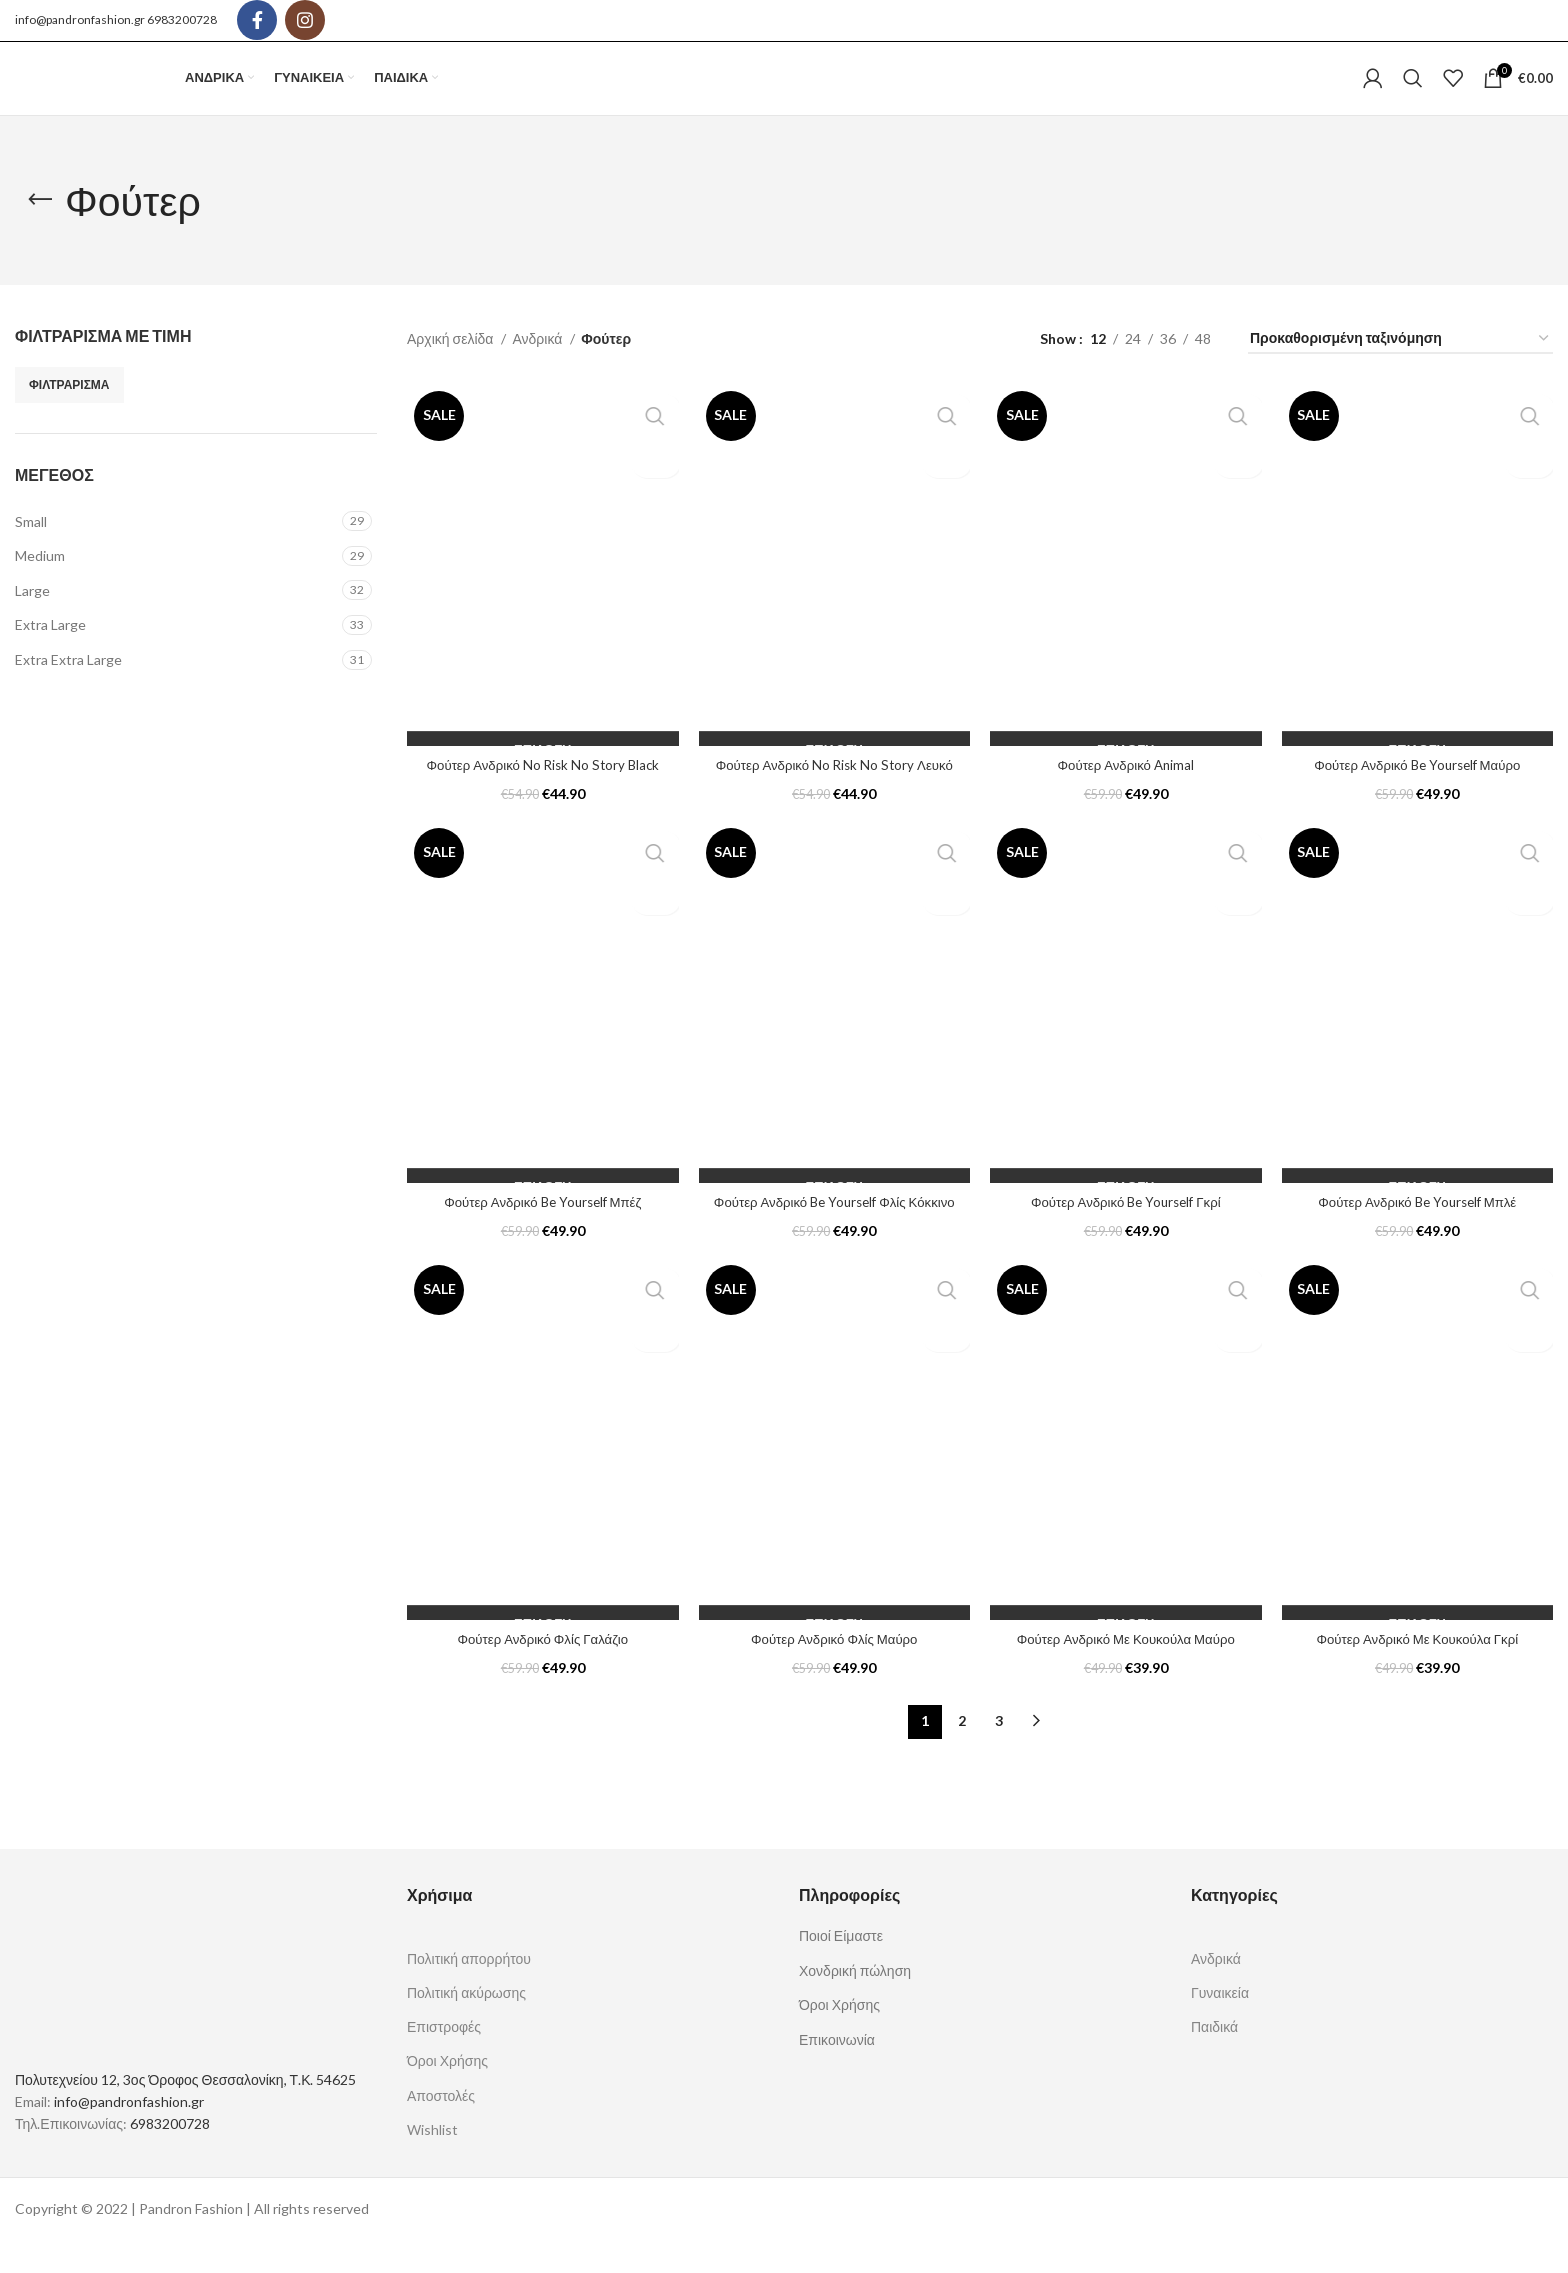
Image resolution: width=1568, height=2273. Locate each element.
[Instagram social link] (305, 21)
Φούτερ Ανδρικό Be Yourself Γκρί (1125, 1233)
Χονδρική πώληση (855, 2002)
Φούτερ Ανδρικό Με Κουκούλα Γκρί (1417, 1670)
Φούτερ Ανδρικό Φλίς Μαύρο (834, 1670)
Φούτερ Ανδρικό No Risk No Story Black (542, 796)
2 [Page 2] (962, 1753)
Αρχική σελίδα (451, 370)
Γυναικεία (1220, 2025)
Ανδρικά (538, 370)
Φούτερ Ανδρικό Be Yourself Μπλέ (1417, 1233)
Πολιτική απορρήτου (469, 1990)
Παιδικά (1214, 2059)
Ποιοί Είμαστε (841, 1967)
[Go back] (40, 233)
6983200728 (182, 20)
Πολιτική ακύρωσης (466, 2025)
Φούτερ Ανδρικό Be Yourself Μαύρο (1417, 796)
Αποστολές (441, 2127)
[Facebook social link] (257, 21)
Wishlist (432, 2161)
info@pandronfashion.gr (80, 20)
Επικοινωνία (837, 2071)
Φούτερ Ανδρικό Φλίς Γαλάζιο (543, 1670)
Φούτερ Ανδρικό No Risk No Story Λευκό (834, 796)
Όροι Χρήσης (447, 2093)
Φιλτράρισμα (69, 416)
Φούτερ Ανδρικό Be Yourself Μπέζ (542, 1233)
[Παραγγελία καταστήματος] (1400, 371)
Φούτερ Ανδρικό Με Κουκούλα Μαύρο (1125, 1670)
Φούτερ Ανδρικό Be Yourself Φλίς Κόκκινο (834, 1233)
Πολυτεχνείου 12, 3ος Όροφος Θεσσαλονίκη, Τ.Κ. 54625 (185, 2111)
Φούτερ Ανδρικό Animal (1126, 796)
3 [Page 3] (999, 1753)
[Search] (1413, 95)
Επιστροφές (444, 2059)
